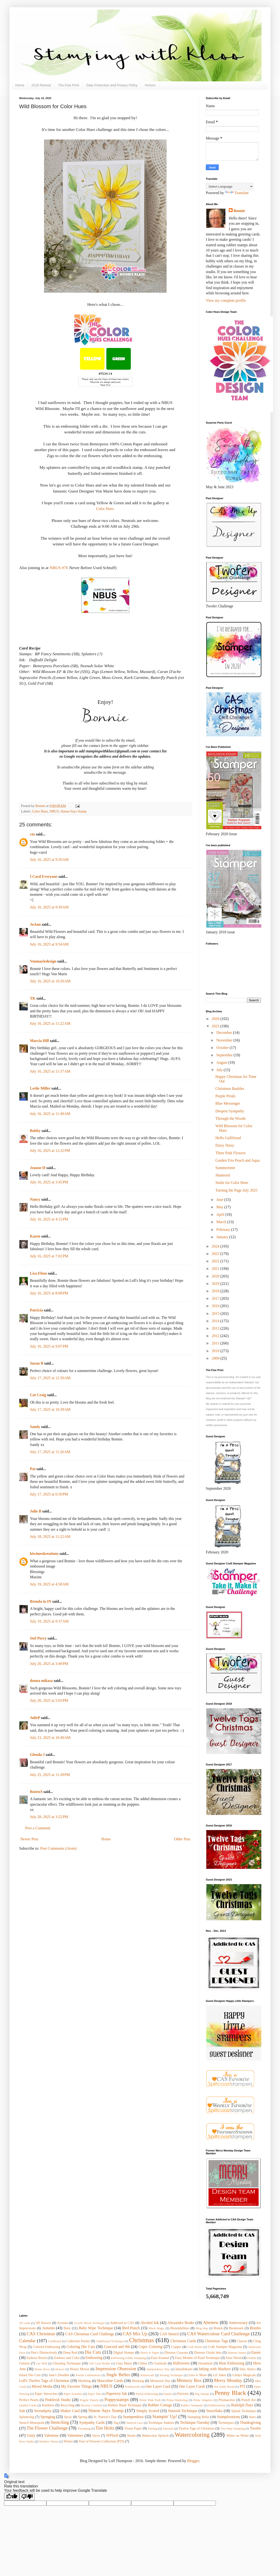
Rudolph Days (242, 2405)
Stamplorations (228, 2417)
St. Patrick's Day (105, 2417)
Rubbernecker (217, 2405)
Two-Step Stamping (232, 2428)
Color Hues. (105, 509)
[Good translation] (11, 2497)
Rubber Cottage (160, 2405)
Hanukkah (205, 2363)
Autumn (48, 2328)
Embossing (93, 2358)
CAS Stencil (169, 2334)
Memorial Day (160, 2381)
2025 (216, 1026)
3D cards (24, 2323)
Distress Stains (237, 2352)
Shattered (222, 1175)
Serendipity (43, 2411)
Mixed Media (42, 2386)
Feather (251, 2358)
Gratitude (160, 2363)
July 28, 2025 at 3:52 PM (49, 1817)
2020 (216, 1276)
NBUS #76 (59, 567)
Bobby (35, 1131)
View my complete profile (226, 300)
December (224, 1032)
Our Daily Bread (224, 2386)
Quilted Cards (27, 2405)
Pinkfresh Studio (58, 2400)
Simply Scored (147, 2411)
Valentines (75, 2435)
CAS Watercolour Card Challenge (218, 2333)
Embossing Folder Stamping (128, 2358)
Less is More (197, 2375)
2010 (216, 1351)
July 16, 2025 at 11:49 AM (50, 1114)
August (222, 1062)
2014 (216, 1321)
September (225, 1055)
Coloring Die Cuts (81, 2347)
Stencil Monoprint (32, 2423)
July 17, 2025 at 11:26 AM (50, 1452)
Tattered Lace (134, 2423)
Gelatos (24, 2363)
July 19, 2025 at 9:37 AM (49, 1621)
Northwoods (132, 2386)
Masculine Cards (110, 2381)
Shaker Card (70, 2411)
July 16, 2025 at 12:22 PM (50, 1150)
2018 (216, 1291)
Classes (242, 2341)
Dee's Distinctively (44, 2352)
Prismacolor (226, 2400)
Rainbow (48, 2405)
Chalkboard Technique (110, 2341)
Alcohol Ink (149, 2323)
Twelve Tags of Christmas (197, 2428)
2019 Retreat (41, 85)
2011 (216, 1343)
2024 (216, 1246)
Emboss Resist (37, 2358)
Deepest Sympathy (229, 1111)
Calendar (27, 2340)
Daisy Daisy (224, 1145)
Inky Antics (248, 2369)
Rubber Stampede (192, 2405)
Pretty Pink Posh (150, 2400)
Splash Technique (243, 2411)
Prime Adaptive (203, 2400)
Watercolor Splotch (155, 2435)
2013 (216, 1328)
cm (32, 834)
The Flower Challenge (47, 2427)
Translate (237, 193)
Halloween (181, 2363)
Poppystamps (116, 2399)
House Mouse (80, 2369)
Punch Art (248, 2400)
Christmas (141, 2340)
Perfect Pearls (29, 2400)
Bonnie (239, 211)
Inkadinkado (184, 2369)
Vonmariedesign (43, 961)
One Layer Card (158, 2386)
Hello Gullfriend (228, 1138)
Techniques (226, 2423)
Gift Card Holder (99, 2363)
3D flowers (43, 2323)
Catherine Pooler (78, 2341)
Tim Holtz (104, 2427)
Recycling (67, 2405)
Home (19, 85)
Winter (68, 2441)
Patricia (36, 1310)
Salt (22, 2411)
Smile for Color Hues (231, 1183)
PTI (242, 2386)
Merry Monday (228, 2380)
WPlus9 (112, 2435)
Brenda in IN (40, 1601)
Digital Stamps (123, 2352)
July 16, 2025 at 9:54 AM (49, 944)
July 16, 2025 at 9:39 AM (49, 907)
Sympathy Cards (92, 2422)
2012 (216, 1336)
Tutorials (168, 2428)
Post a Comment (37, 1828)
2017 (216, 1298)
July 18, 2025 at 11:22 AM (50, 1536)
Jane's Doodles (59, 2375)
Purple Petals (225, 1096)
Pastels (167, 2394)
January (222, 1237)
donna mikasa (41, 1681)
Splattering (26, 2417)
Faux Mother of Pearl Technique (197, 2358)
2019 (216, 1284)
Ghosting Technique (67, 2363)
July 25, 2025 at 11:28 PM (50, 1775)
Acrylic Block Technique (89, 2323)
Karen (35, 1236)
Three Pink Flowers (230, 1153)
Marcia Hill (39, 1041)
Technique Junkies (161, 2423)
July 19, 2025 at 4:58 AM (49, 1584)
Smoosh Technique (182, 2411)
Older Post (182, 1839)
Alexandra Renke (181, 2323)
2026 (216, 1019)
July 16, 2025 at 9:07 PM (49, 1346)
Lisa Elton (38, 1273)
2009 (216, 1358)
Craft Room (194, 2347)
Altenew (210, 2322)
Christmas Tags (216, 2341)
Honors (150, 85)
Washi (131, 2435)
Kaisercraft (147, 2375)
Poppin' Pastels (89, 2400)
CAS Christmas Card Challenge (89, 2334)
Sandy (35, 1427)
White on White (237, 2435)
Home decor (42, 2369)
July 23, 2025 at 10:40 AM (50, 1738)
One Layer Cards (192, 2386)
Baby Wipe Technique (96, 2328)
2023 (216, 1254)
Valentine (51, 2435)
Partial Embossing (147, 2394)
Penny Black (230, 2392)
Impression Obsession (115, 2368)
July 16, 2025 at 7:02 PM (49, 1256)
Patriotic (183, 2394)
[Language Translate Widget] (229, 186)
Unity (31, 2435)
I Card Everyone (43, 876)
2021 (216, 1268)
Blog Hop (202, 2328)
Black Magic (157, 2328)
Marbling (84, 2381)
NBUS (54, 811)
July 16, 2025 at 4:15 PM (49, 1219)
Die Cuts (93, 2352)
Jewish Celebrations (88, 2375)
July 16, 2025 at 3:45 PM (49, 1182)
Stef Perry (38, 1638)
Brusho (255, 2328)
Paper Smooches (46, 2394)
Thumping (84, 2428)
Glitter (142, 2363)
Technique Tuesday (195, 2422)
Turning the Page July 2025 (236, 1190)
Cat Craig (38, 1395)
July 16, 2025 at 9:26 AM (49, 859)
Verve (96, 2435)
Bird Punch (131, 2328)
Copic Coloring (150, 2347)
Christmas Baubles (229, 1088)
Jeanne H (37, 1168)
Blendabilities (179, 2328)
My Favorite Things (76, 2386)
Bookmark (236, 2328)
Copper (176, 2347)
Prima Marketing (176, 2400)
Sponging (47, 2417)
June (220, 1200)
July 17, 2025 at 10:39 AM (50, 1409)
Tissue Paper (133, 2428)
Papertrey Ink (116, 2393)
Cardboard (54, 2341)
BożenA (36, 1792)
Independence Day (158, 2369)
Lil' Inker (219, 2375)
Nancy (35, 1199)
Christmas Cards (183, 2341)
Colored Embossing (46, 2347)
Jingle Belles (118, 2374)
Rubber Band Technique (125, 2405)
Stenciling (59, 2422)
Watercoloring (192, 2434)
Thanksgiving (250, 2422)
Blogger (193, 2461)
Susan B (36, 1363)
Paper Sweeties (73, 2394)
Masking (138, 2381)
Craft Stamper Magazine (225, 2347)
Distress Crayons (176, 2352)
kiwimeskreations (44, 1553)
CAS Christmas (41, 2333)
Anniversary (238, 2323)
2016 (216, 1306)
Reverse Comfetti (91, 2405)
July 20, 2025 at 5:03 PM (49, 1700)
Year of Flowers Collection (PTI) (101, 2441)
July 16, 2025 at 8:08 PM (49, 1293)
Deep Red (70, 2352)
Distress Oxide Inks (208, 2352)
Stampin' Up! (164, 2416)
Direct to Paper (149, 2352)
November (225, 1040)
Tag (115, 2423)
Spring (82, 2417)
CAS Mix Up (135, 2333)
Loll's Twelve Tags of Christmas (44, 2381)
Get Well (41, 2363)
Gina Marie (124, 2363)
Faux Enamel (160, 2358)
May (220, 1207)
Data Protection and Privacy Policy (112, 85)
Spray (68, 2417)
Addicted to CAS (122, 2323)
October (223, 1048)
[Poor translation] (27, 2497)
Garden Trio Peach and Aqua (237, 1160)
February (223, 1229)
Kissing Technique (171, 2375)
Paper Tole (94, 2394)
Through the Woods (230, 1118)
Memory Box (189, 2380)
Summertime (225, 1168)
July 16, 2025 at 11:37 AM (50, 1071)
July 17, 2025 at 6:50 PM (49, 1494)
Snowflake (214, 2411)
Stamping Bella (198, 2417)
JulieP (35, 1718)
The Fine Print (68, 85)
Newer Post (29, 1839)
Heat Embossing (231, 2363)
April (220, 1214)
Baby (67, 2328)
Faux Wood (233, 2358)
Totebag (152, 2428)
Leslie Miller (40, 1088)
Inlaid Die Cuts (30, 2375)
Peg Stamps (202, 2394)
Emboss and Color (67, 2358)
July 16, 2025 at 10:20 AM (50, 981)
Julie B (35, 1511)
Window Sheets (48, 2441)
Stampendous (133, 2417)
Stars (252, 2417)
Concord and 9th (117, 2347)
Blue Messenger (227, 1103)
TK (32, 998)
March (221, 1222)
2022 (216, 1261)
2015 (216, 1313)
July (220, 1070)
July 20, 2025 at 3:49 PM (49, 1664)
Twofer (255, 2428)
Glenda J (37, 1755)
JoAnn (35, 924)
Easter (256, 2352)
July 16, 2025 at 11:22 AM (50, 1023)
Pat (32, 1469)
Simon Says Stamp (74, 811)
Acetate (62, 2323)
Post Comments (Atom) (58, 1848)
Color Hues (40, 811)
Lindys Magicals (244, 2375)
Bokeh (218, 2328)
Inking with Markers (215, 2369)
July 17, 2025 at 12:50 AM (50, 1378)
